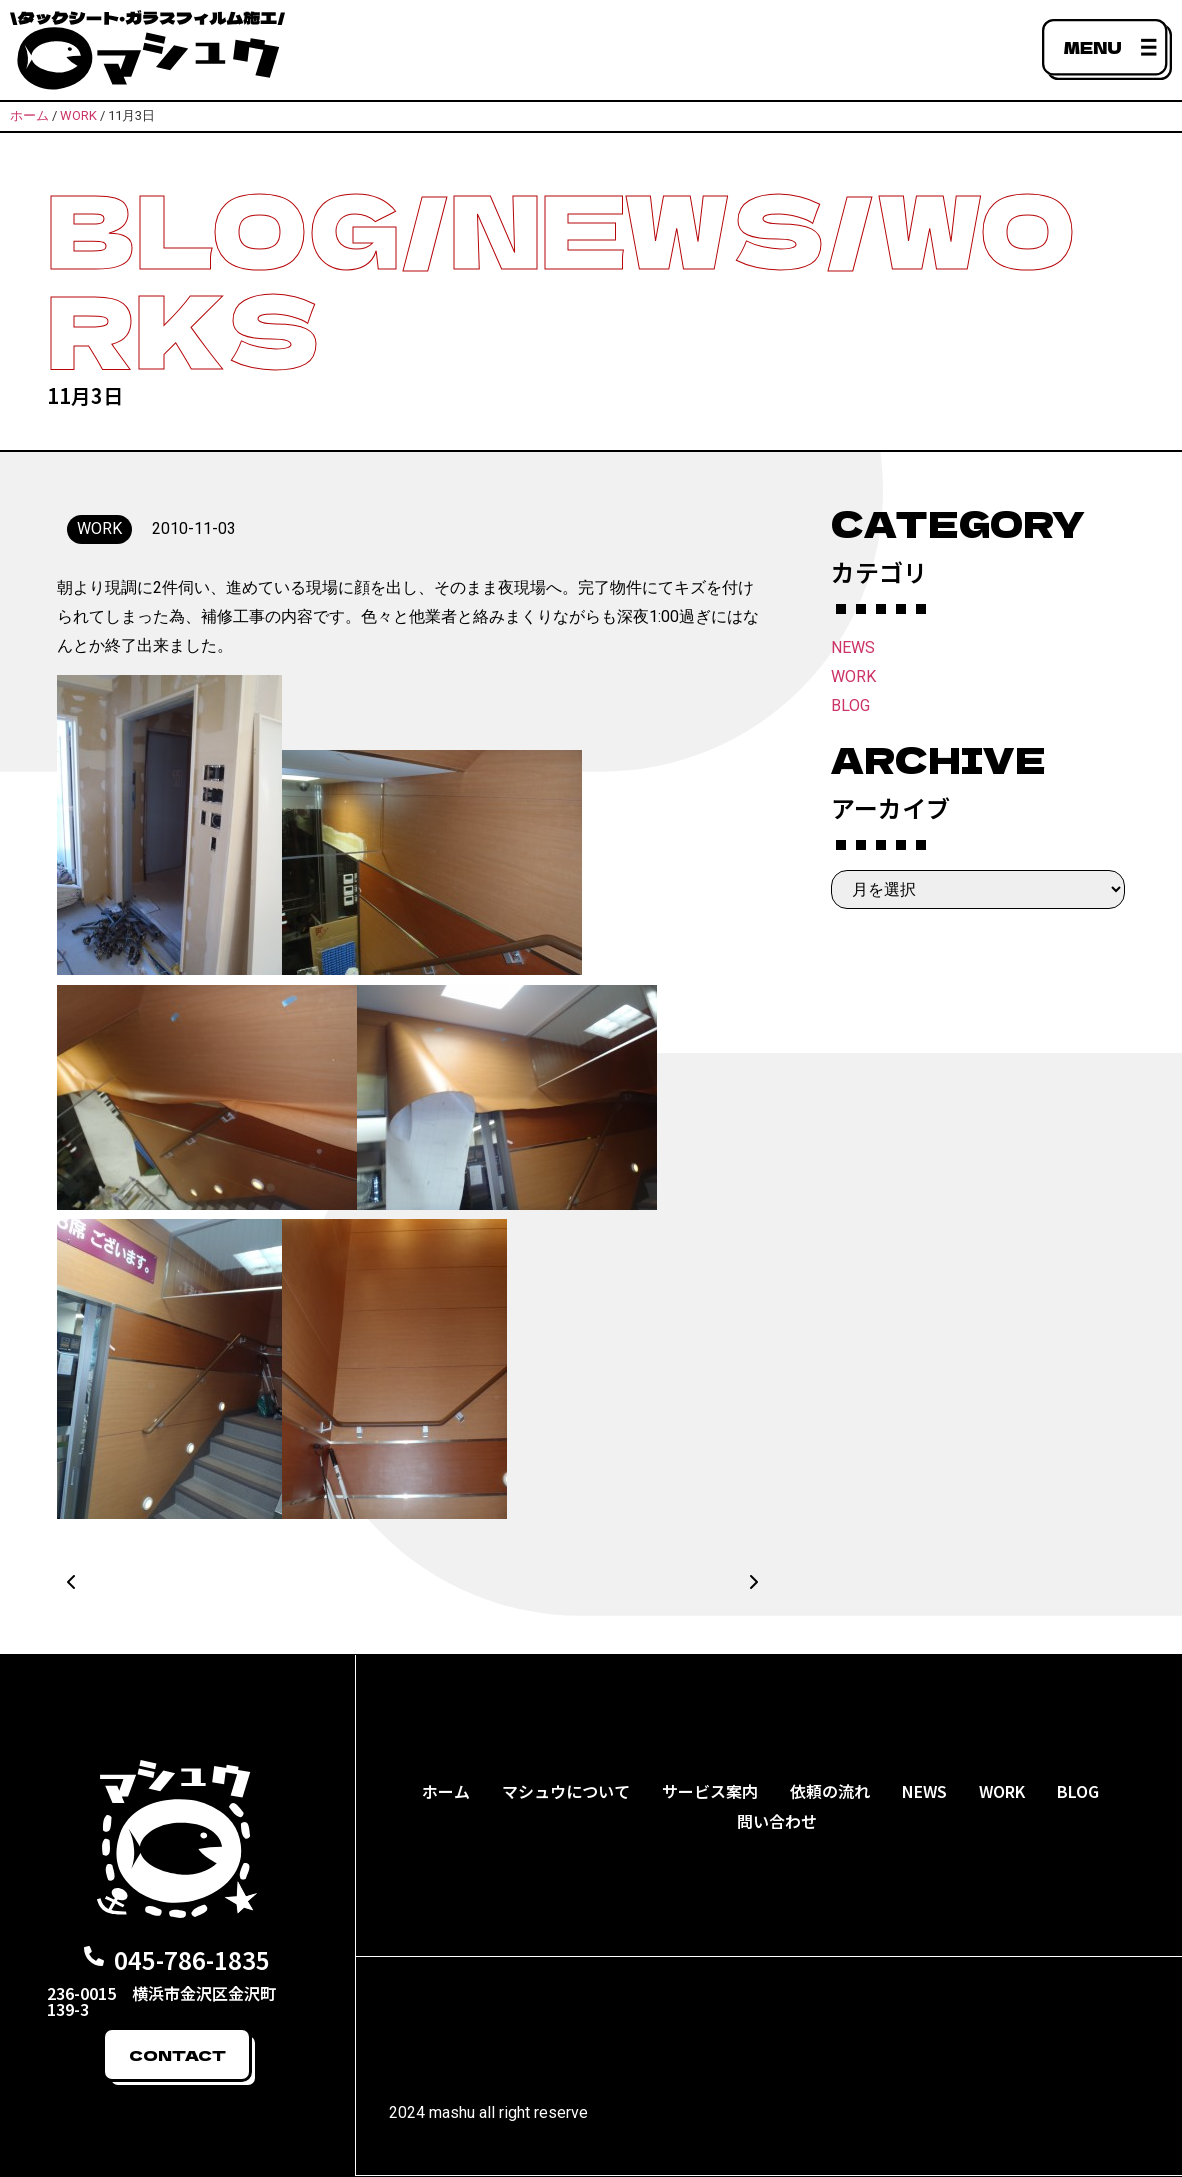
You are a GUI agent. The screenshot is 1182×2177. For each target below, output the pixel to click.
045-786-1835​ (192, 1959)
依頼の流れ (830, 1791)
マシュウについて (566, 1791)
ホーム (446, 1791)
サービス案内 (710, 1791)
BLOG (850, 705)
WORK (853, 676)
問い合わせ (777, 1821)
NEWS (853, 647)
